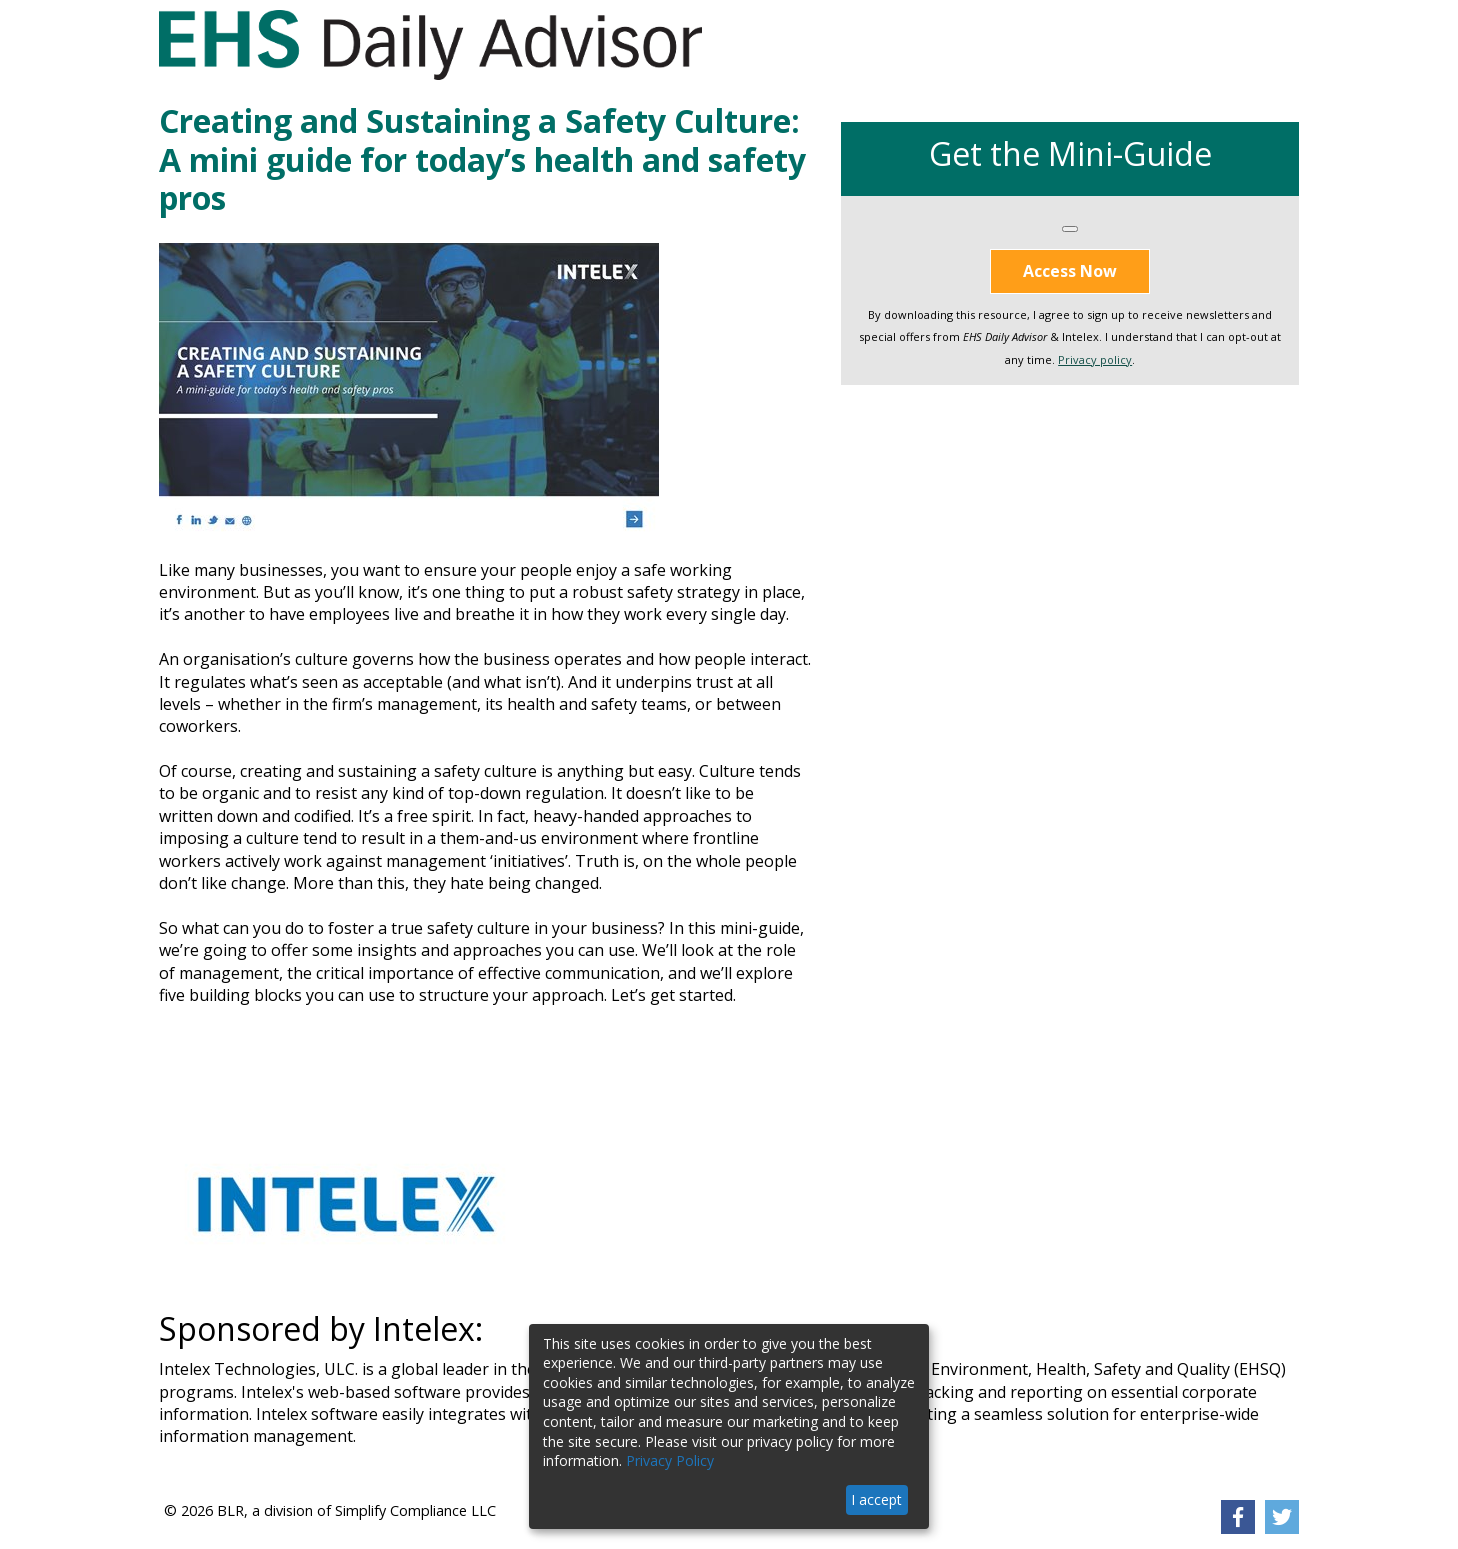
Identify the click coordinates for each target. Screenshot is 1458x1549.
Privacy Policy (670, 1460)
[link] (1238, 1517)
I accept (876, 1499)
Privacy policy (1095, 359)
